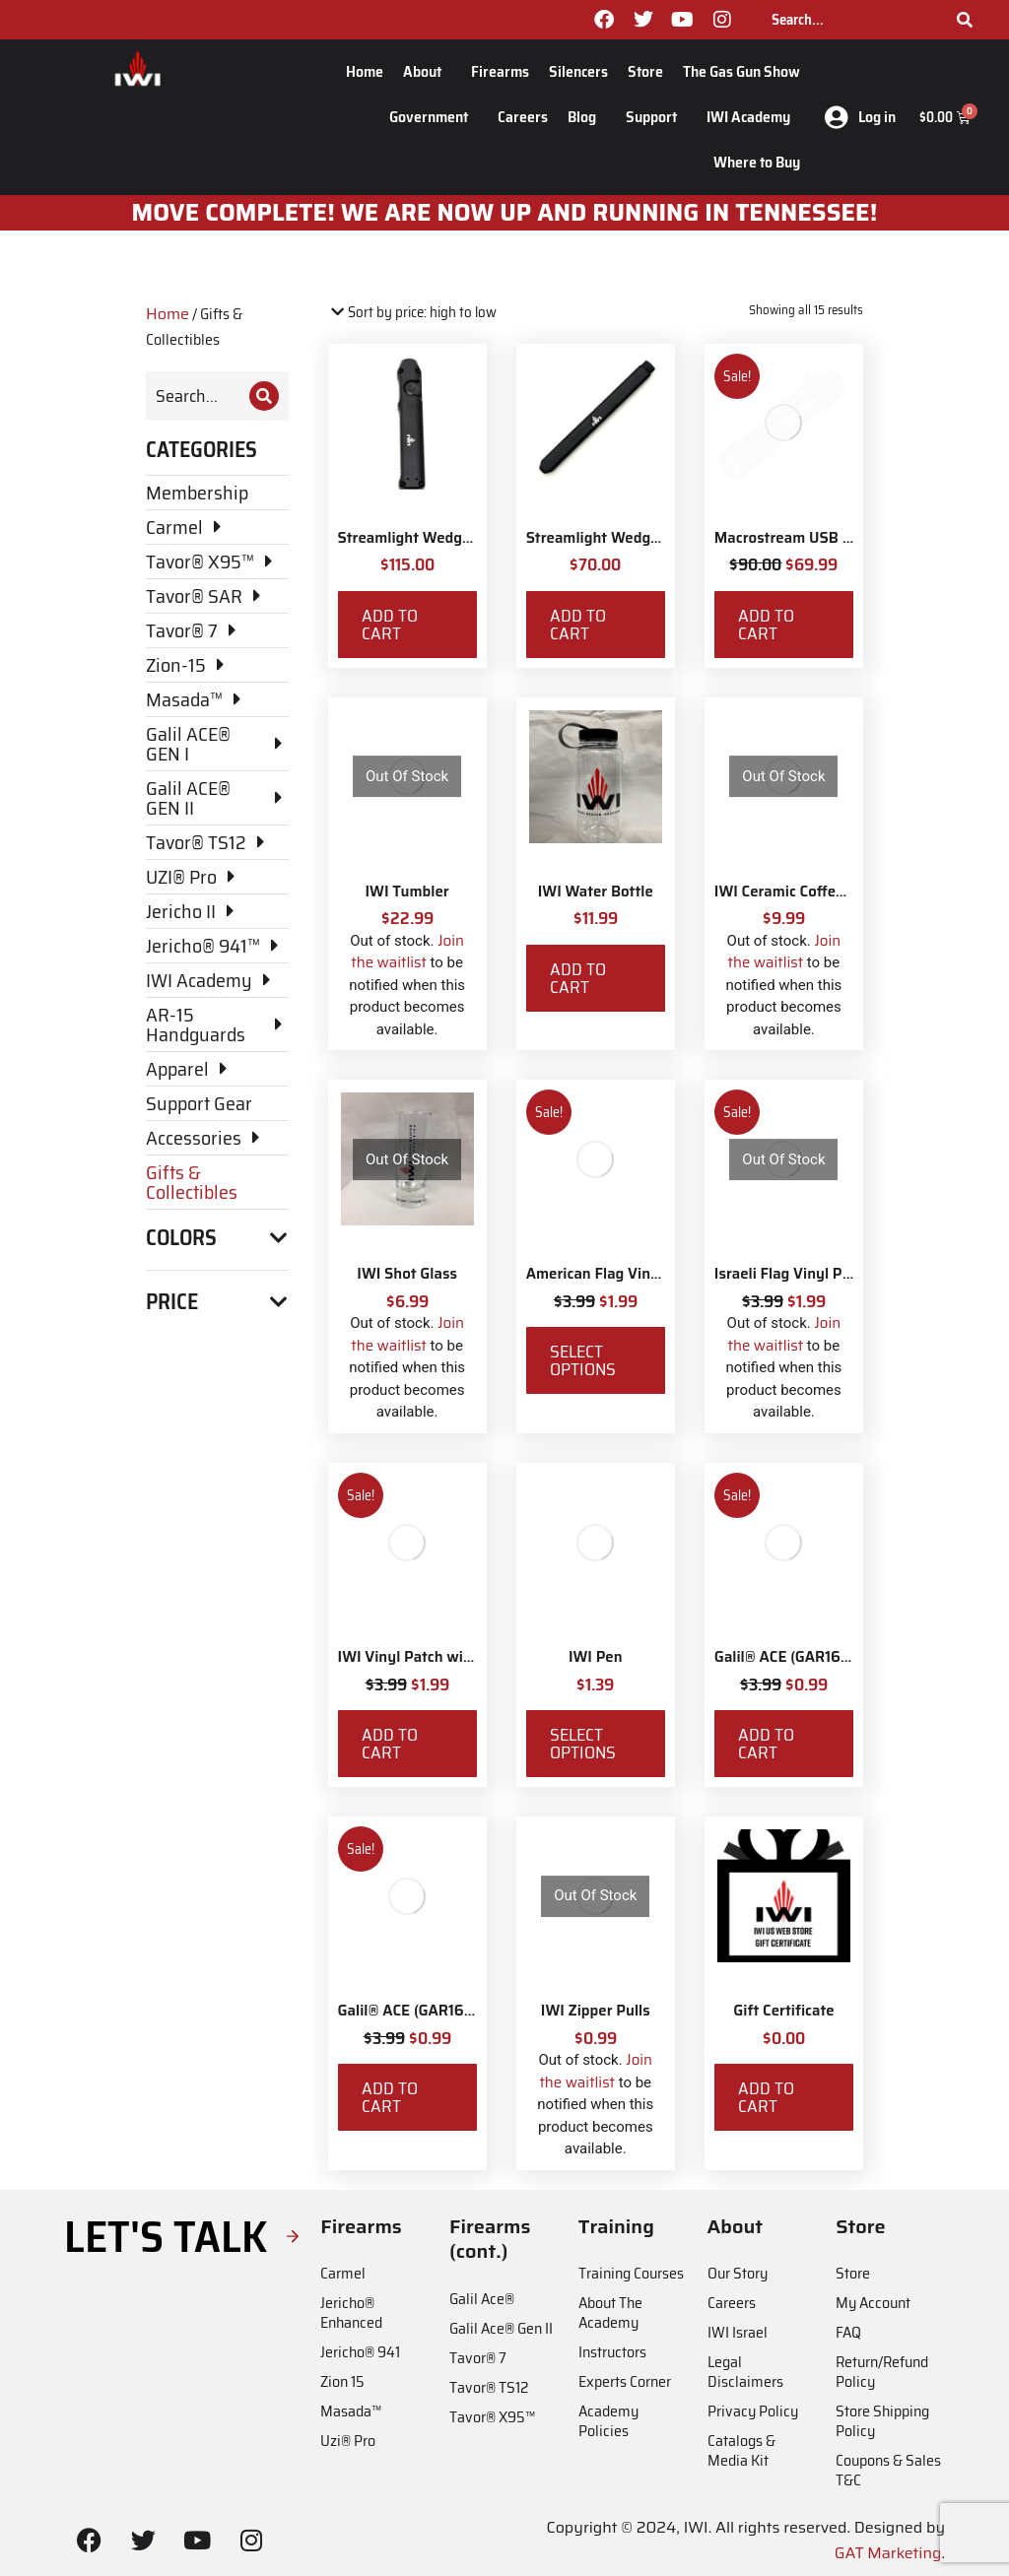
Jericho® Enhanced (351, 2312)
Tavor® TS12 (488, 2387)
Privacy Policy (752, 2411)
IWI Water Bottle (595, 891)
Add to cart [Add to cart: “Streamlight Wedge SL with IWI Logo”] (578, 624)
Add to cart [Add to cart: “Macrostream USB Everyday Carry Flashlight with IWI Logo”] (766, 624)
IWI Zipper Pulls (595, 2010)
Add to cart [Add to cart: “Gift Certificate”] (766, 2097)
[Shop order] (412, 312)
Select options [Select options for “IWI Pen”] (583, 1743)
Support (656, 116)
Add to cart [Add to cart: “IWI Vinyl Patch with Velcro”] (390, 1743)
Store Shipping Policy (882, 2421)
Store (645, 71)
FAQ (848, 2332)
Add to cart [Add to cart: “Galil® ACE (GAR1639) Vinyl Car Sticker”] (766, 1743)
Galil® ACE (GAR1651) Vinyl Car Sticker (469, 2010)
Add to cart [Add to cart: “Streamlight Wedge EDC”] (390, 624)
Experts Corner (624, 2381)
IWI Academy (753, 116)
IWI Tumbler (406, 891)
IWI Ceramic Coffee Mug (796, 891)
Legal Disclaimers (745, 2371)
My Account (873, 2302)
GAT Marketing (888, 2553)
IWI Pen (596, 1657)
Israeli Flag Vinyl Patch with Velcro (833, 1274)
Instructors (612, 2352)
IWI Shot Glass (407, 1274)
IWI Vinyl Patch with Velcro (431, 1657)
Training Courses (631, 2273)
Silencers (578, 71)
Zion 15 (342, 2381)
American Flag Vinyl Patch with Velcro (656, 1274)
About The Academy (610, 2312)
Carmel (343, 2273)
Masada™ (350, 2411)
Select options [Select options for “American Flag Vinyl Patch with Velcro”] (583, 1360)
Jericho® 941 (360, 2352)
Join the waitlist (407, 952)
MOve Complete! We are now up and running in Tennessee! (505, 212)
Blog (587, 116)
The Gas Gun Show (741, 71)
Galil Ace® (481, 2298)
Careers (523, 116)
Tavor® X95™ (492, 2417)
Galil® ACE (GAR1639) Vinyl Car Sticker (847, 1657)
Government (433, 116)
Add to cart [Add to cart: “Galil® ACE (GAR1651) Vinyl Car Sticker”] (390, 2097)
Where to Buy (756, 162)
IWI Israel (737, 2332)
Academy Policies (608, 2421)
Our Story (737, 2273)
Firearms (500, 71)
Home (364, 71)
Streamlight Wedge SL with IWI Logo (652, 538)
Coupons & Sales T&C (888, 2470)
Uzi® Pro (347, 2440)
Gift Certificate (783, 2010)
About (427, 71)
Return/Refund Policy (882, 2371)
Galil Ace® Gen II (501, 2328)
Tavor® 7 (477, 2357)
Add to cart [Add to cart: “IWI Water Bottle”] (578, 978)
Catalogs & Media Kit (741, 2450)
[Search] (964, 19)
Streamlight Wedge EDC (420, 538)
